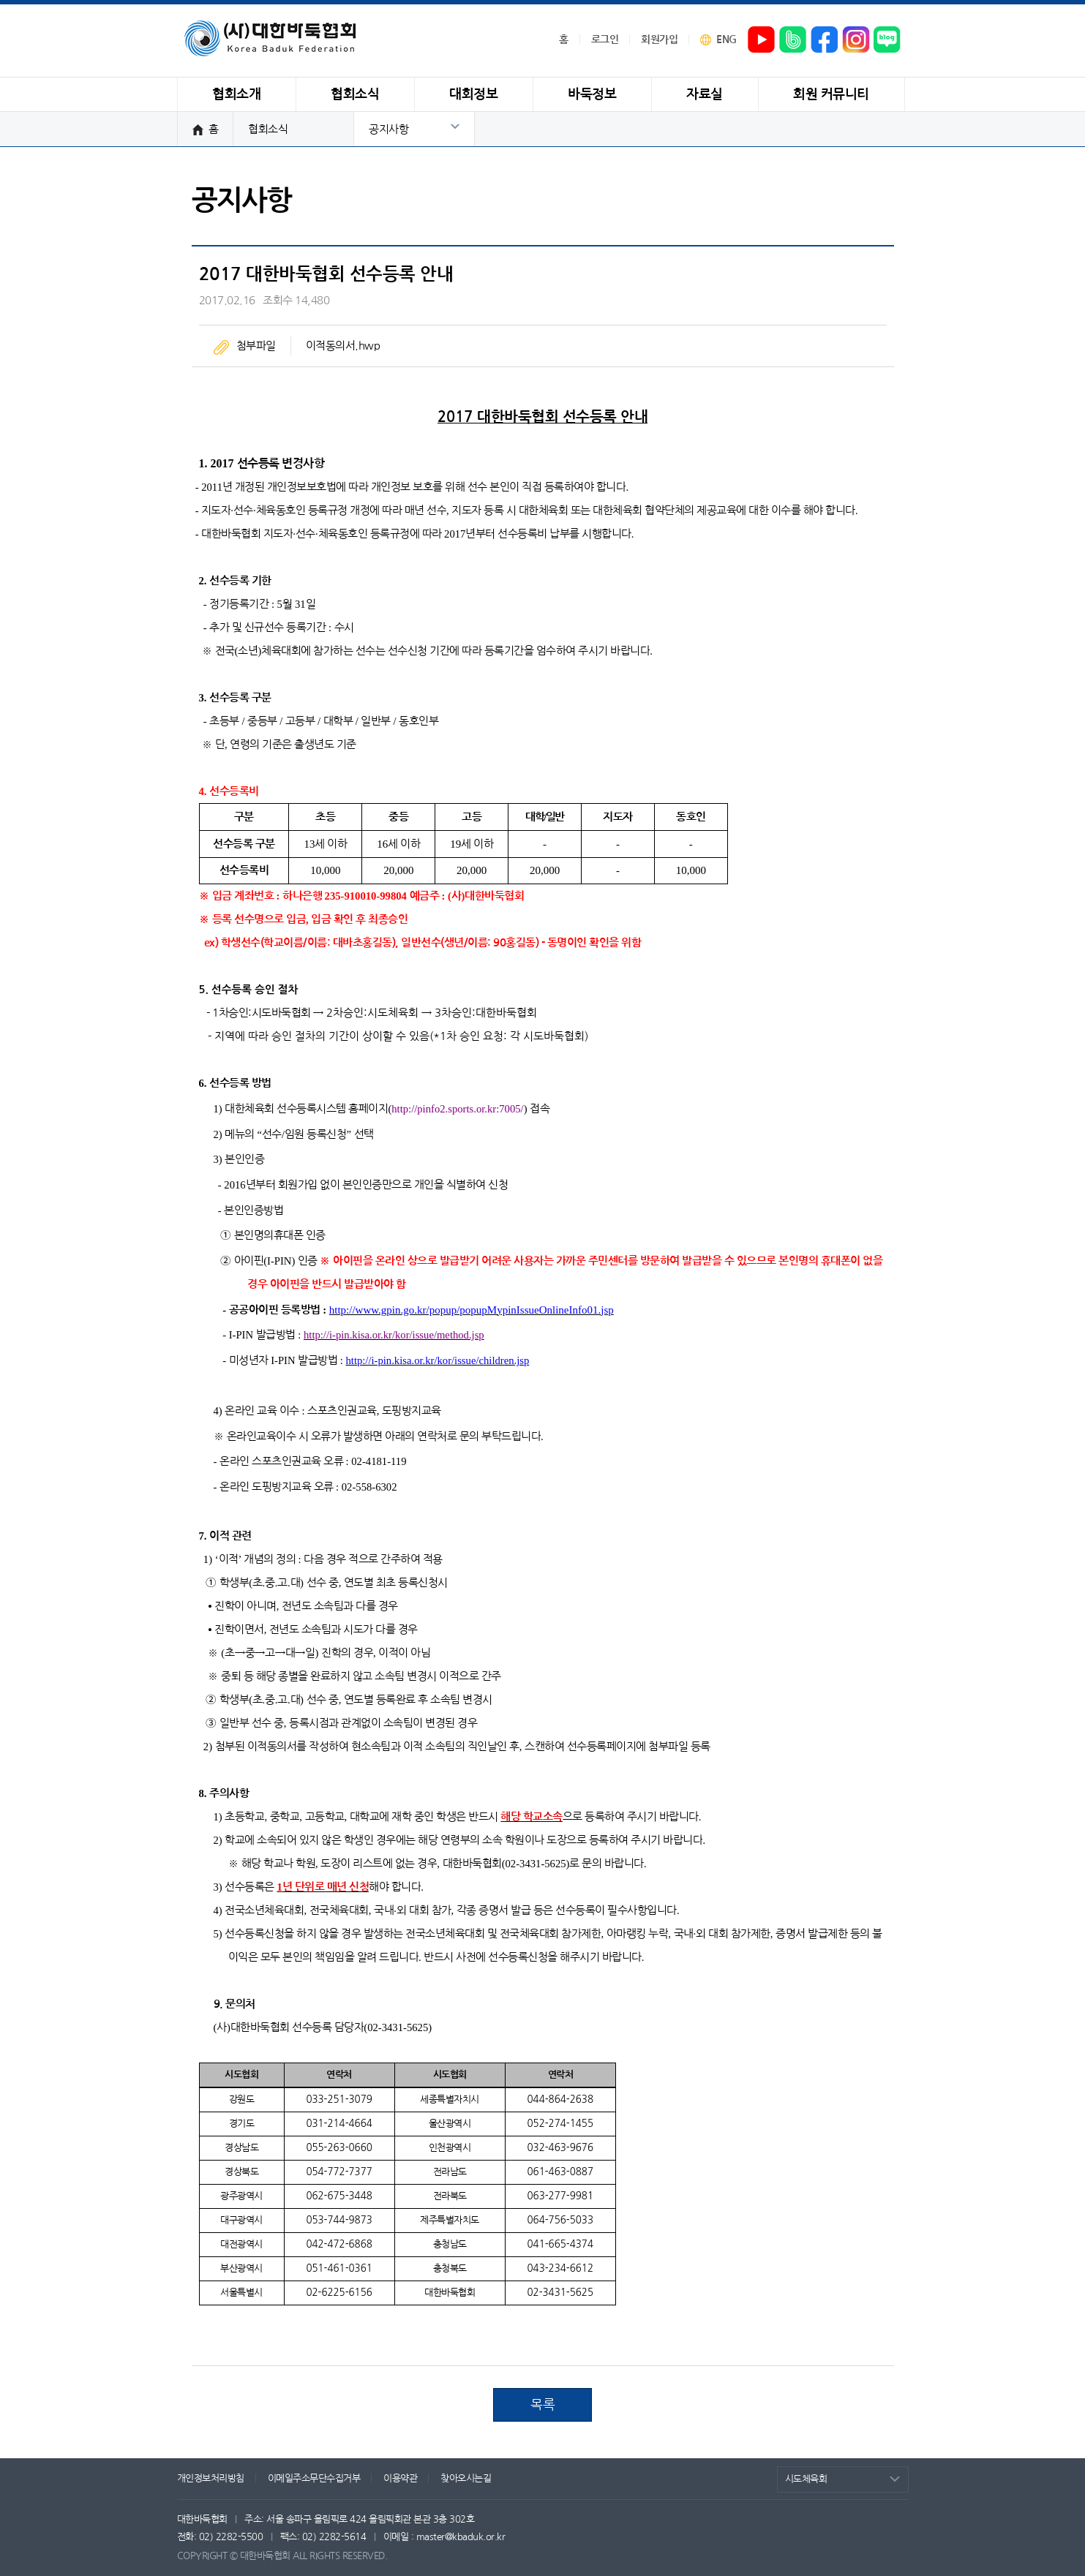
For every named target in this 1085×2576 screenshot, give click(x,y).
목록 (542, 2404)
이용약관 (400, 2478)
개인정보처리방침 (210, 2478)
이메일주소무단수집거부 (314, 2478)
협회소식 (268, 129)
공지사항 (388, 129)
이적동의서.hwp (343, 345)
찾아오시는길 (465, 2478)
